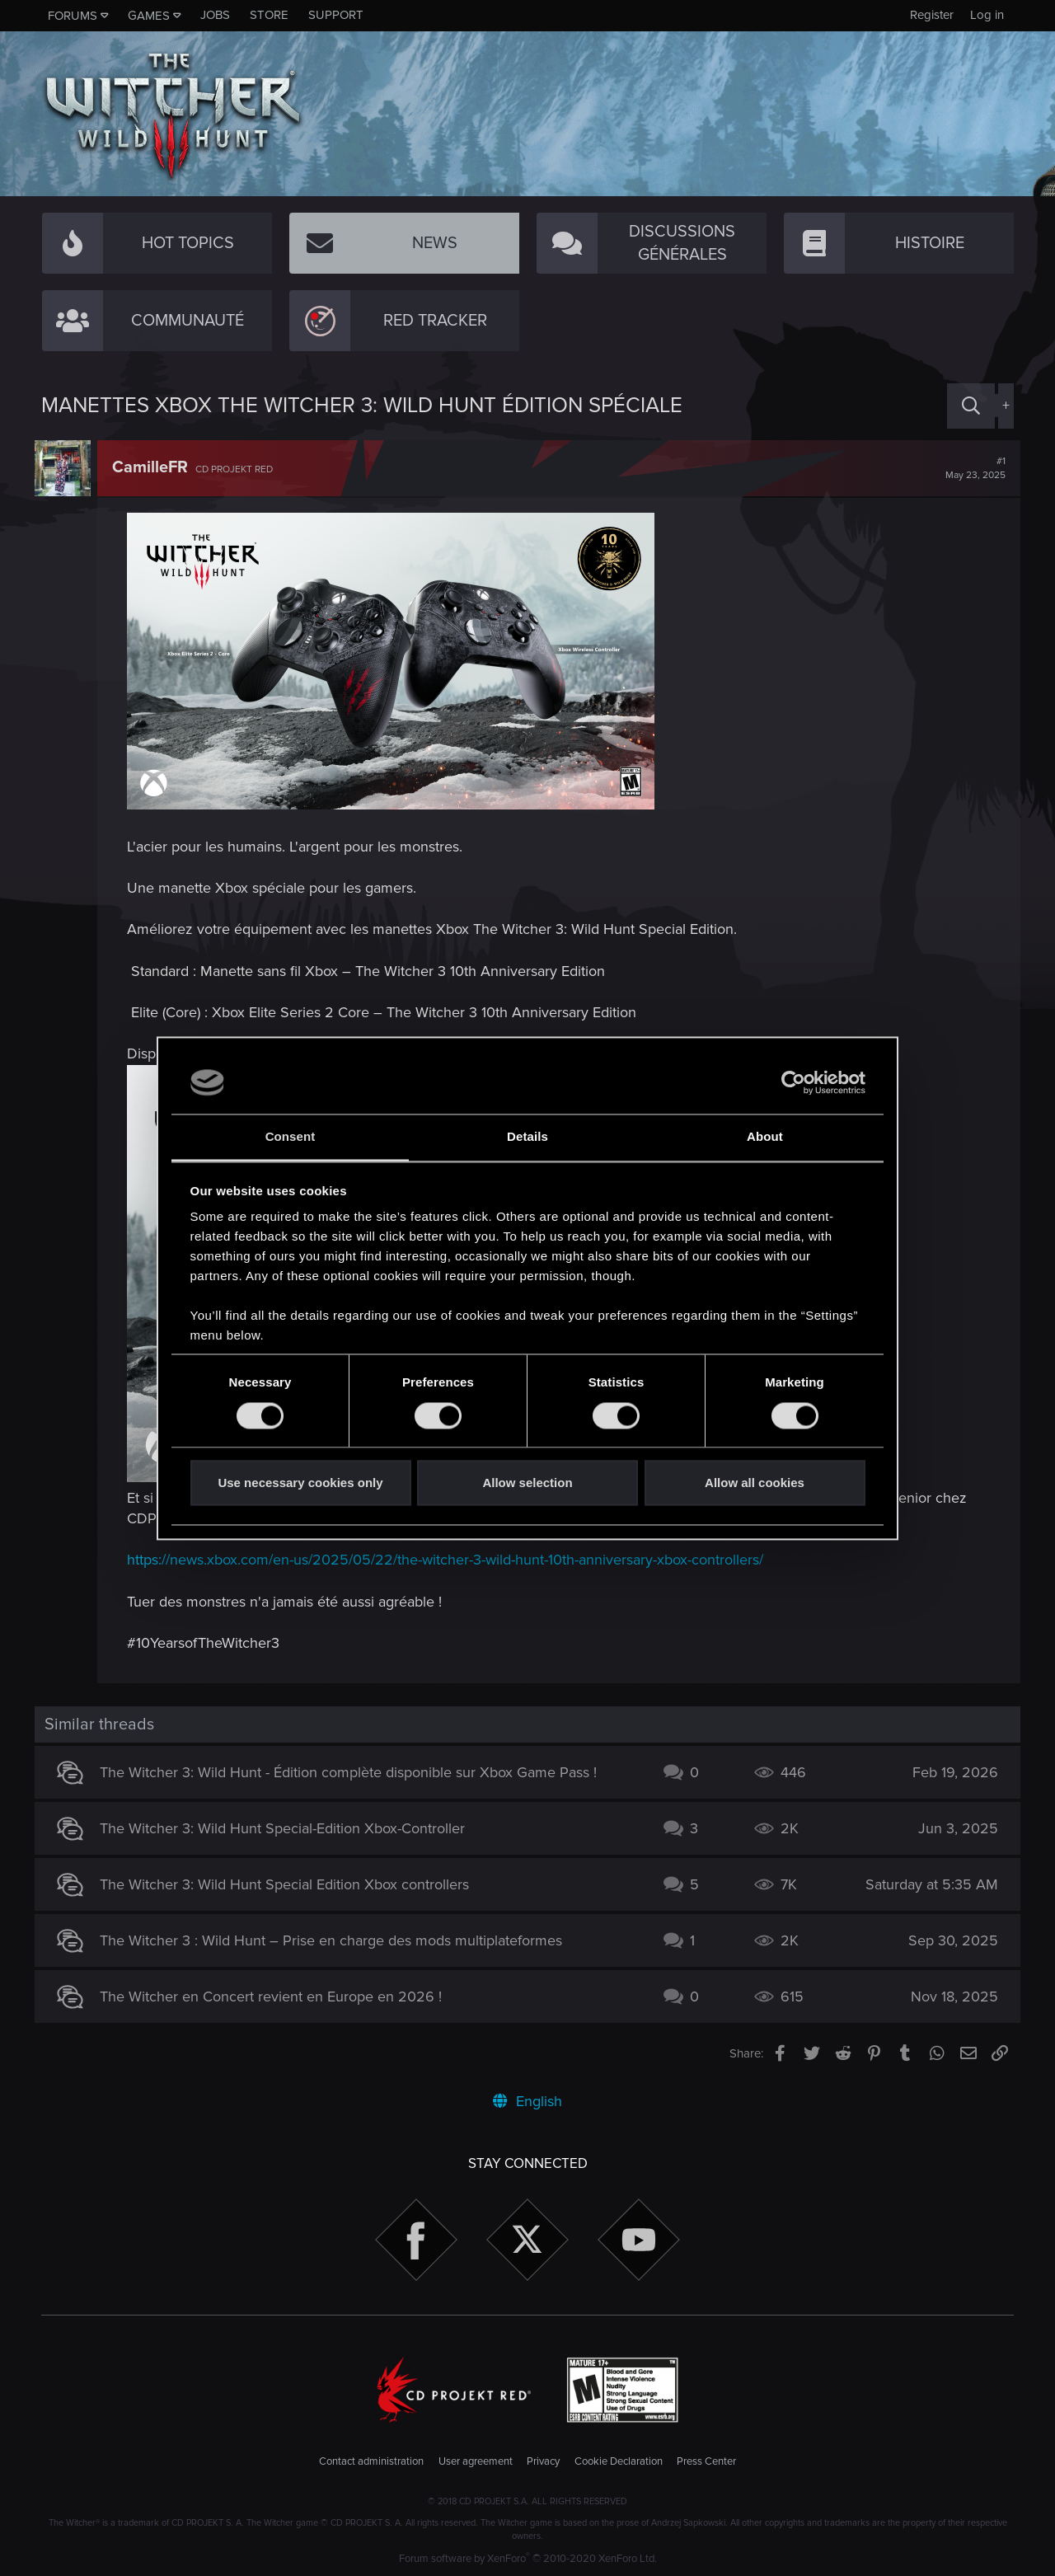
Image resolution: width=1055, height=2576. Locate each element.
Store (269, 14)
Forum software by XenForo (528, 2558)
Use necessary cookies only (300, 1483)
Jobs (215, 14)
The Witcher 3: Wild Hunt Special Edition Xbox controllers (291, 1884)
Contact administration (371, 2461)
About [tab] (765, 1137)
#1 (969, 468)
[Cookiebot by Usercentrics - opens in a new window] (793, 1082)
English (527, 2101)
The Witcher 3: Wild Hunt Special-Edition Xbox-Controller (289, 1828)
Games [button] (149, 15)
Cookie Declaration (618, 2461)
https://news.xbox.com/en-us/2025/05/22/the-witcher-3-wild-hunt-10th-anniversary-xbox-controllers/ (452, 1560)
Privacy (543, 2461)
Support (335, 14)
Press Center (706, 2461)
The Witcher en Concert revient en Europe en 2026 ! (278, 1996)
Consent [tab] (290, 1137)
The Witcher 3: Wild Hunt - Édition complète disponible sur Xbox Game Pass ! (355, 1772)
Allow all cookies (754, 1483)
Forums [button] (72, 15)
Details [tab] (527, 1137)
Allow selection (527, 1483)
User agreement (475, 2461)
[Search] (971, 406)
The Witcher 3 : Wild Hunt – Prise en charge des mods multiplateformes (338, 1940)
